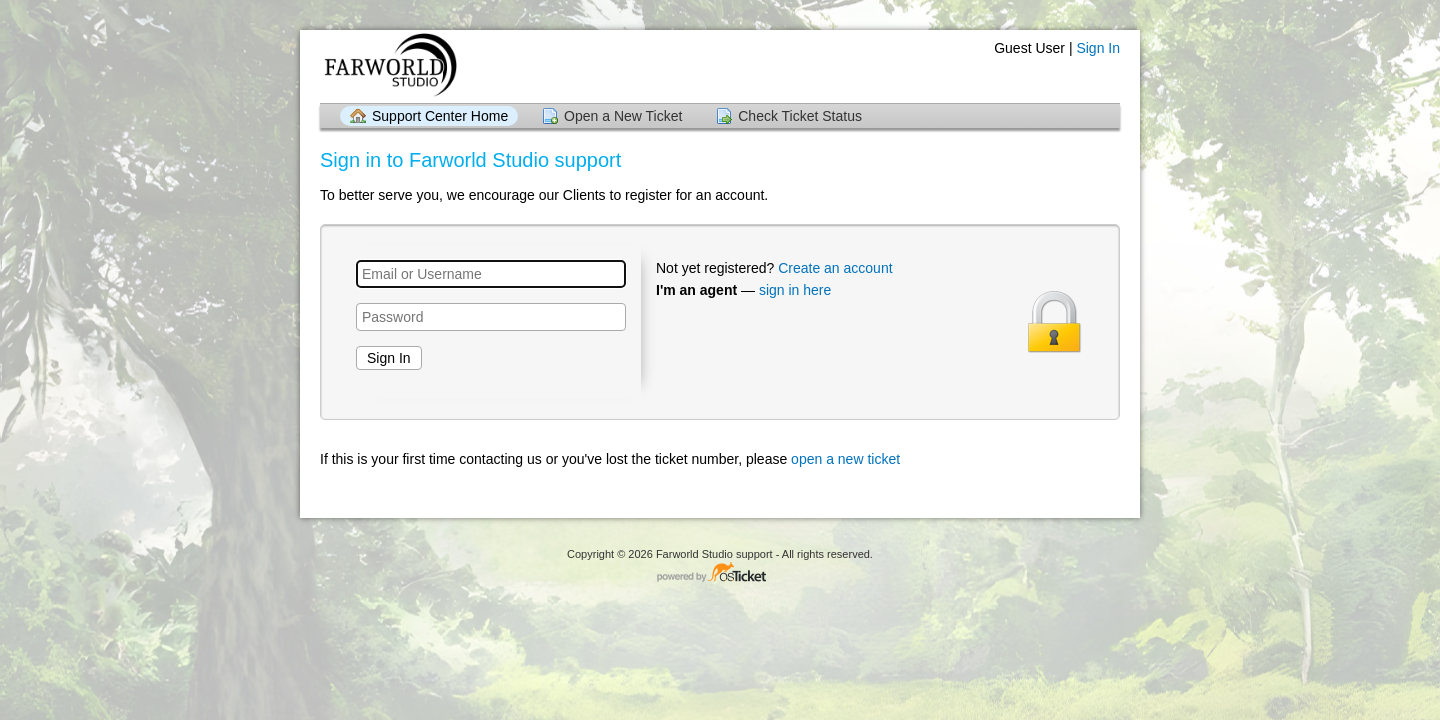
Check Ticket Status (800, 116)
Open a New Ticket (623, 116)
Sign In (1098, 48)
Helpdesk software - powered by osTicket (720, 573)
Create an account (835, 268)
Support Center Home (440, 116)
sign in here (795, 290)
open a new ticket (845, 459)
